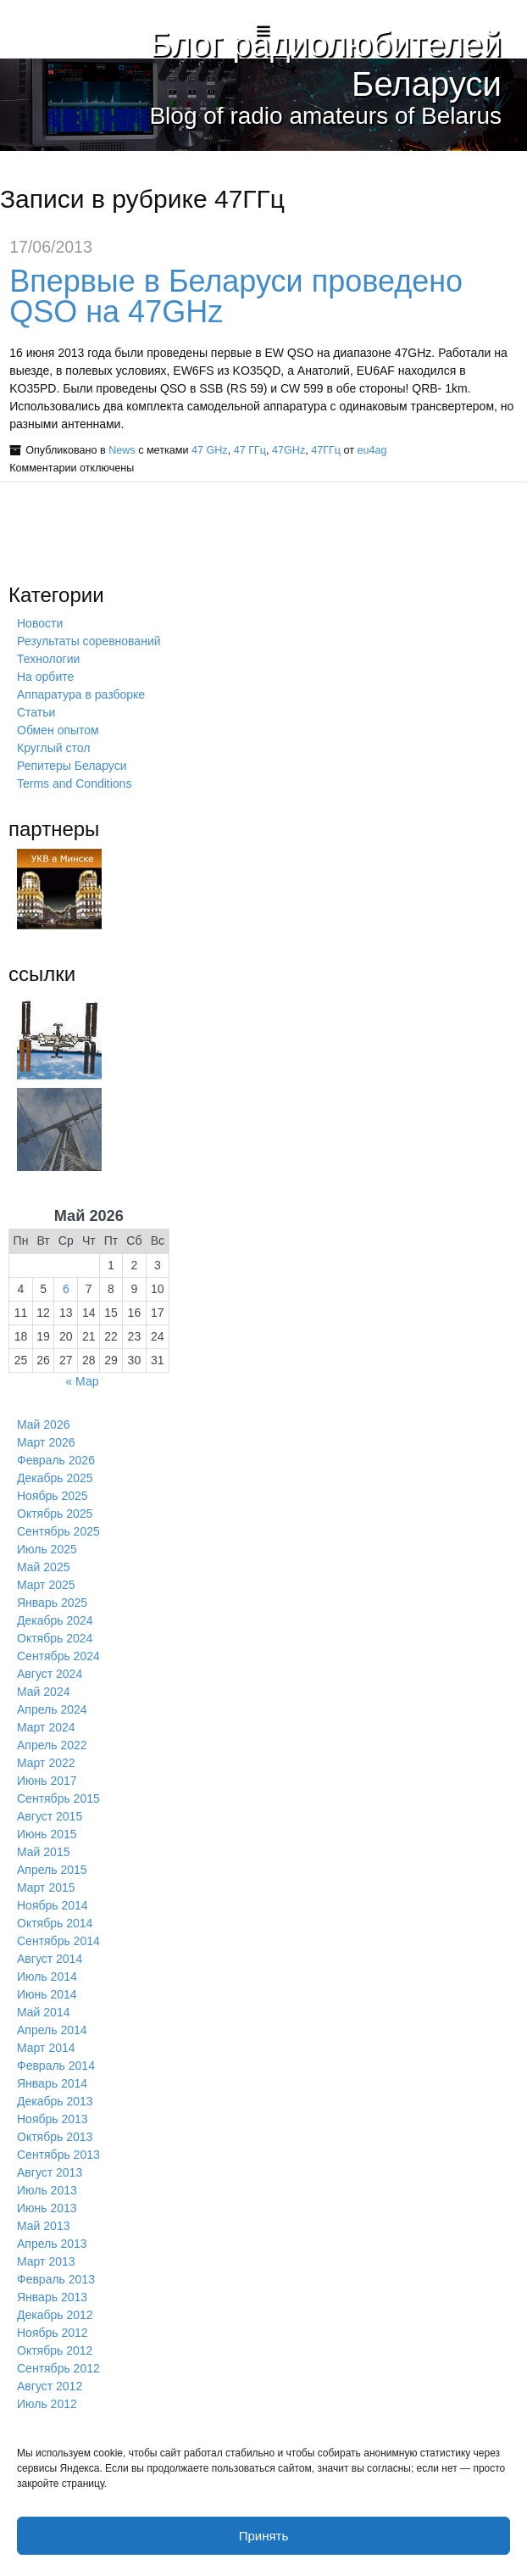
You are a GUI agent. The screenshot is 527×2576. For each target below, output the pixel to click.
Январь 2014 (52, 2083)
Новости (40, 623)
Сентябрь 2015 (58, 1798)
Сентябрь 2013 (58, 2154)
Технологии (48, 659)
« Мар (81, 1381)
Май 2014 (43, 2012)
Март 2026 (46, 1442)
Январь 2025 (52, 1602)
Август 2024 (49, 1674)
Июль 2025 (47, 1549)
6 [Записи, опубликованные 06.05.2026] (66, 1289)
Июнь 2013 (47, 2208)
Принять (264, 2536)
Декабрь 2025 (55, 1478)
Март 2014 (46, 2048)
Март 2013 (46, 2261)
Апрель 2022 (52, 1745)
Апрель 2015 (52, 1869)
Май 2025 (43, 1567)
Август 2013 (49, 2172)
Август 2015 (49, 1816)
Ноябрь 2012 (52, 2332)
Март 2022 (46, 1763)
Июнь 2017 (47, 1780)
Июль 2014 (47, 1976)
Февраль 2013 (56, 2279)
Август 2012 (49, 2386)
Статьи (36, 712)
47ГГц (326, 450)
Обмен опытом (58, 730)
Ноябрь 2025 (52, 1496)
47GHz (288, 450)
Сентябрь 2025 (58, 1531)
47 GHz (209, 450)
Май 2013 (43, 2226)
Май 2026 (43, 1424)
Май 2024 (43, 1691)
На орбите (45, 676)
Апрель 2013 (52, 2243)
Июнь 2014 (47, 1994)
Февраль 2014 (56, 2065)
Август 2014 (49, 1958)
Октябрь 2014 (54, 1923)
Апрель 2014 (52, 2030)
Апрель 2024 (52, 1709)
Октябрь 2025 (54, 1513)
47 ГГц (250, 450)
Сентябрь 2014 (58, 1941)
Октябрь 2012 (54, 2350)
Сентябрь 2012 (58, 2368)
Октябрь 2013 (54, 2137)
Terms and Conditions (74, 783)
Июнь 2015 (47, 1834)
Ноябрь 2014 (52, 1905)
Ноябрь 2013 (52, 2119)
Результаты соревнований (89, 641)
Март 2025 (46, 1585)
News (122, 450)
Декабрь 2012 (55, 2315)
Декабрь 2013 (55, 2101)
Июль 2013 (47, 2190)
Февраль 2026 (56, 1460)
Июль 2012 (47, 2404)
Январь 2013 (52, 2297)
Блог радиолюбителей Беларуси (317, 63)
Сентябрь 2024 (58, 1656)
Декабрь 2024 (55, 1620)
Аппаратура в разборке (81, 694)
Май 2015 (43, 1852)
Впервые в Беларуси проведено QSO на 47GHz (236, 296)
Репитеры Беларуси (71, 765)
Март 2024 (46, 1727)
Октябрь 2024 (54, 1638)
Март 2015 (46, 1887)
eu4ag (372, 450)
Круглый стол (53, 748)
